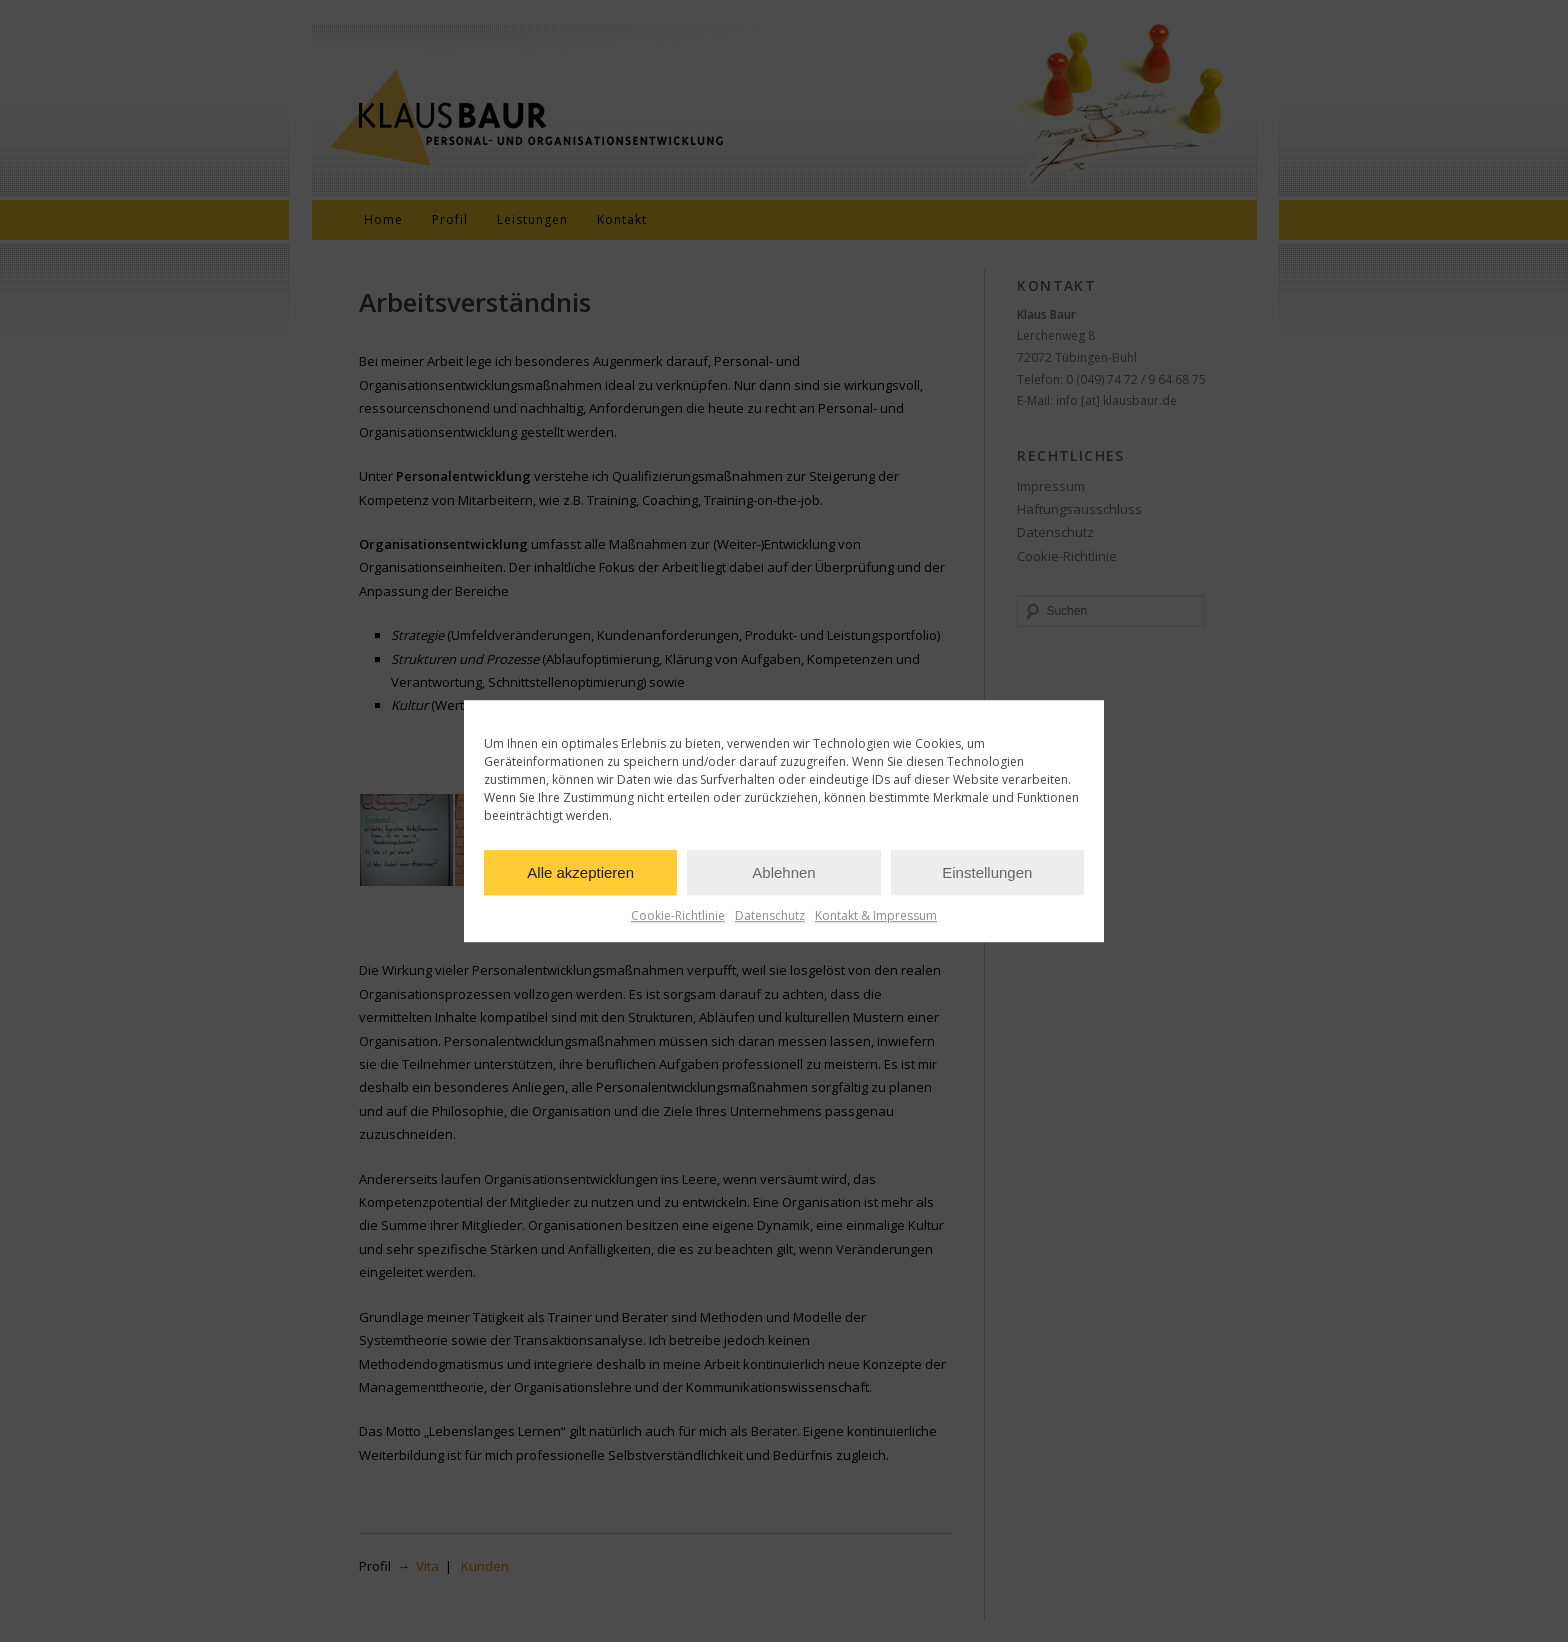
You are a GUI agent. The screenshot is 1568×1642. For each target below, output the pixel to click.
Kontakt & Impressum (876, 915)
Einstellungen (987, 872)
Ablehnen (783, 872)
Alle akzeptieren (580, 872)
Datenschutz (770, 915)
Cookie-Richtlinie (678, 915)
